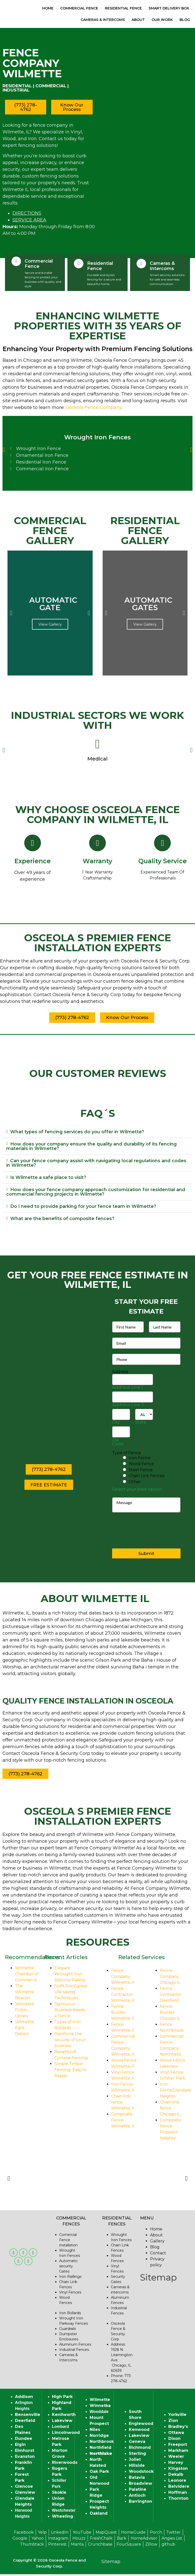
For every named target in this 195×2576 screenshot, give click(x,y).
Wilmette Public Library (24, 2011)
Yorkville (177, 2416)
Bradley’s (178, 2428)
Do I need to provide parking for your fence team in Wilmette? (83, 1207)
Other (135, 1482)
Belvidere (178, 2488)
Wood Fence (141, 1464)
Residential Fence (123, 8)
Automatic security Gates (68, 2267)
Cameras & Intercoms (103, 19)
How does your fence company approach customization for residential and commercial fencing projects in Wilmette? (95, 1193)
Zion (173, 2422)
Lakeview (62, 2422)
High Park (62, 2398)
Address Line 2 (128, 1406)
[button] (3, 450)
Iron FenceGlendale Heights (175, 2092)
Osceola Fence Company (94, 407)
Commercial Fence (79, 8)
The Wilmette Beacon (24, 1993)
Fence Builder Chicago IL (170, 2014)
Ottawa (176, 2434)
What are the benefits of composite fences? (62, 1219)
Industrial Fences (74, 2351)
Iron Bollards (70, 2314)
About (138, 19)
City (116, 1423)
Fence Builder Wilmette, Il (122, 2014)
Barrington (140, 2503)
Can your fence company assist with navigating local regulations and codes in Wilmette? (96, 1164)
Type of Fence (128, 1454)
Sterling (137, 2455)
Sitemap (158, 2279)
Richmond (140, 2449)
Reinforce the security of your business (70, 2041)
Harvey (175, 2464)
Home (47, 8)
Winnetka (100, 2407)
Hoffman (177, 2494)
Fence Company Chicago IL (170, 1978)
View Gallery (49, 624)
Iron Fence (139, 1458)
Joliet (135, 2461)
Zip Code (118, 1442)
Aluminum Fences (75, 2346)
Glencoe (24, 2488)
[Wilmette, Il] (146, 143)
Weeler (176, 2458)
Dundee (23, 2440)
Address (120, 1373)
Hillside (137, 2467)
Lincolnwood (66, 2434)
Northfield (100, 2449)
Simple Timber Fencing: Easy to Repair (70, 2071)
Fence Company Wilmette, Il (122, 1978)
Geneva (137, 2443)
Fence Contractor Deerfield (171, 1996)
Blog (185, 19)
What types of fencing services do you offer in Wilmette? (77, 1133)
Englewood (141, 2425)
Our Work (162, 19)
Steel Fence (141, 1470)
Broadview (140, 2485)
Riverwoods (64, 2464)
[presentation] (150, 1528)
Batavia (137, 2479)
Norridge (99, 2437)
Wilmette (100, 2401)
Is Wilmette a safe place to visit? (48, 1178)
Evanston (25, 2458)
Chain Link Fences (146, 1476)
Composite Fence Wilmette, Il (122, 2121)
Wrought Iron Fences (97, 437)
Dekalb (175, 2476)
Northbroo (101, 2443)
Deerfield (25, 2422)
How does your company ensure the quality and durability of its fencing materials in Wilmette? (91, 1147)
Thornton (178, 2500)
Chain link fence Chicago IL (170, 2109)
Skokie (59, 2494)
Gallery (157, 2242)
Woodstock (141, 2473)
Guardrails (67, 2330)
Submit (146, 1554)
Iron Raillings (70, 2278)
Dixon (174, 2440)
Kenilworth (64, 2416)
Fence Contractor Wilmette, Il (122, 1996)
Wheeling (62, 2518)
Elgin (20, 2446)
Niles (95, 2431)
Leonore (177, 2482)
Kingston (178, 2470)
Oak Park (99, 2473)
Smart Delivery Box (169, 8)
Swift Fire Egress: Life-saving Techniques (71, 1993)
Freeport (177, 2446)
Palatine (137, 2491)
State (140, 1423)
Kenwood (139, 2431)
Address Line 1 (127, 1388)
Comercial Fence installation (68, 2241)
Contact (158, 2254)
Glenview (25, 2494)
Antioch (137, 2497)
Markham (178, 2452)
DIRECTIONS (26, 213)
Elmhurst (24, 2452)
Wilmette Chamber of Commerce (27, 1975)
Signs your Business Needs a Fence (69, 2011)
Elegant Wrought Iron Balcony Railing (69, 1975)
